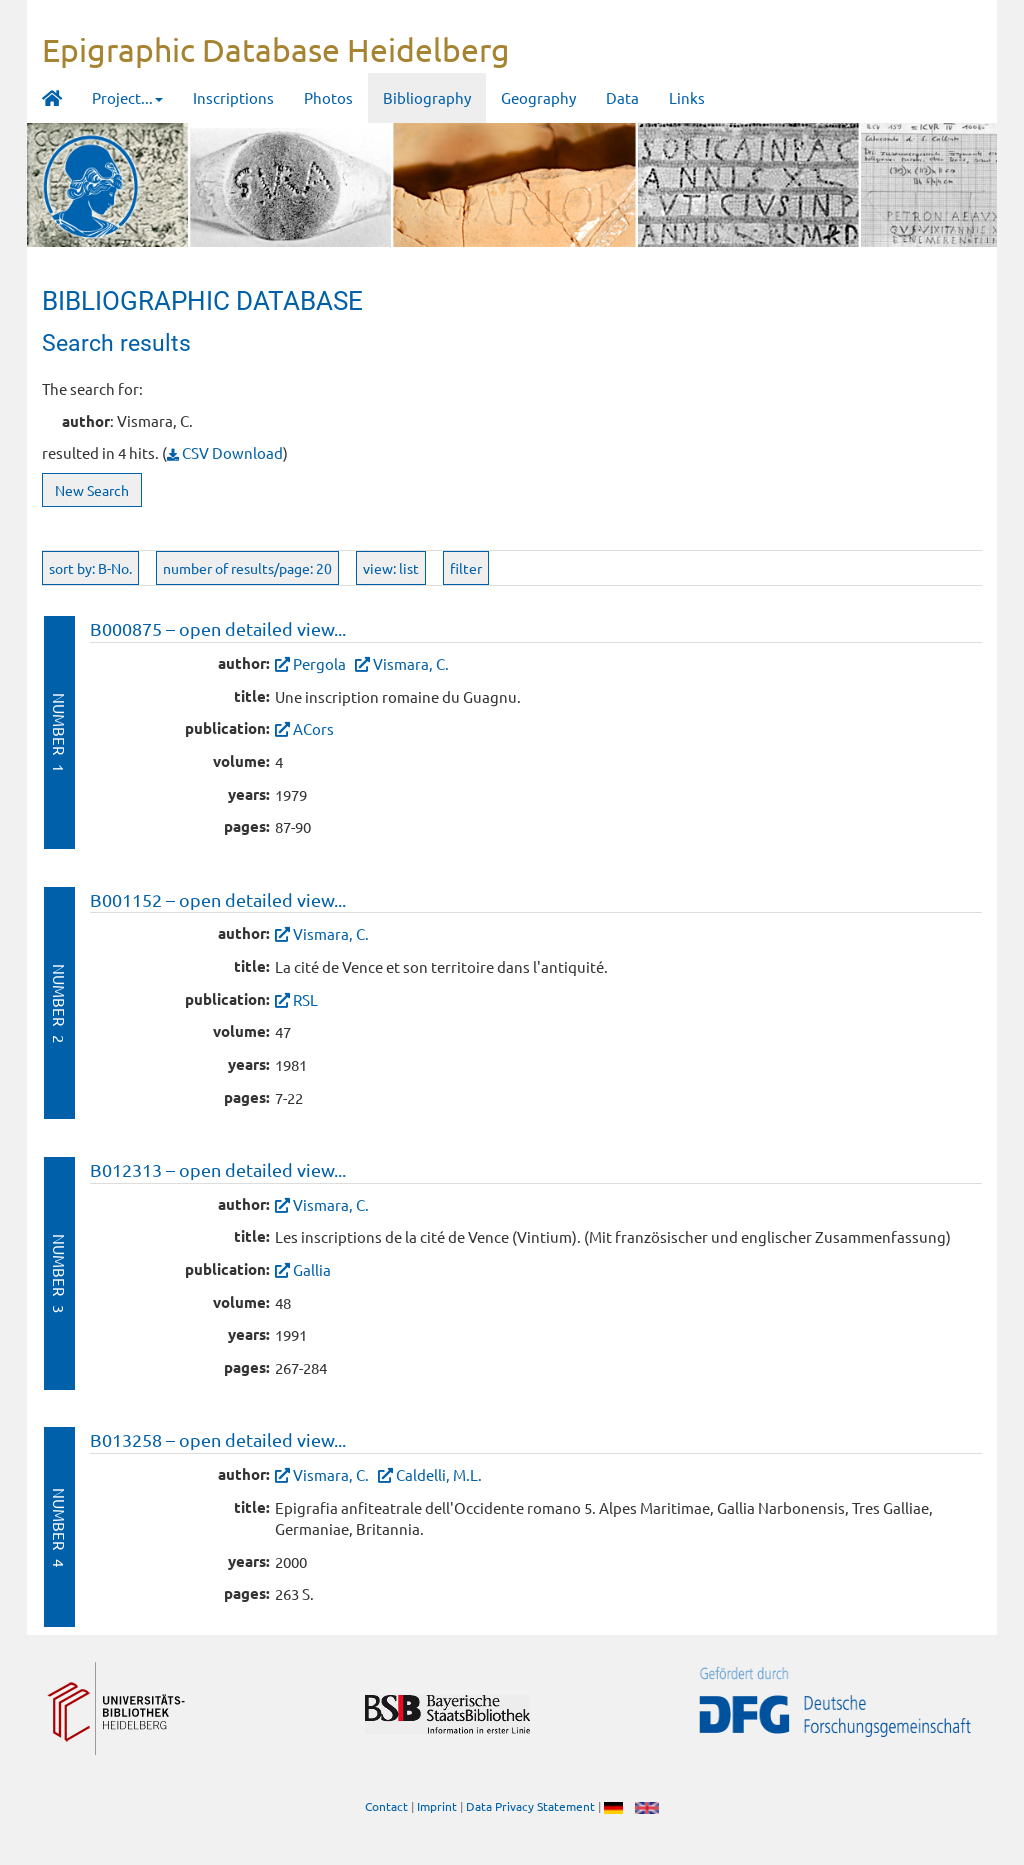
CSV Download (225, 452)
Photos (328, 97)
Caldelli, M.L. (439, 1474)
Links (687, 97)
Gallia (312, 1269)
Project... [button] (127, 97)
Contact (386, 1806)
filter (466, 568)
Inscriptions (233, 97)
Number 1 (59, 732)
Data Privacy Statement (530, 1806)
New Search (92, 490)
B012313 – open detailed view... (218, 1169)
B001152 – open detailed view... (218, 899)
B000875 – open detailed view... (218, 628)
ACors (313, 728)
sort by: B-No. (90, 568)
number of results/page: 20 (247, 568)
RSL (305, 999)
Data (622, 97)
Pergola (319, 663)
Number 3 (59, 1273)
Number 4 (59, 1527)
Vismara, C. (411, 663)
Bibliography (427, 97)
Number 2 (59, 1003)
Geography (538, 97)
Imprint (437, 1806)
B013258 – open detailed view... (218, 1439)
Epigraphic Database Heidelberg (276, 49)
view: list (391, 568)
